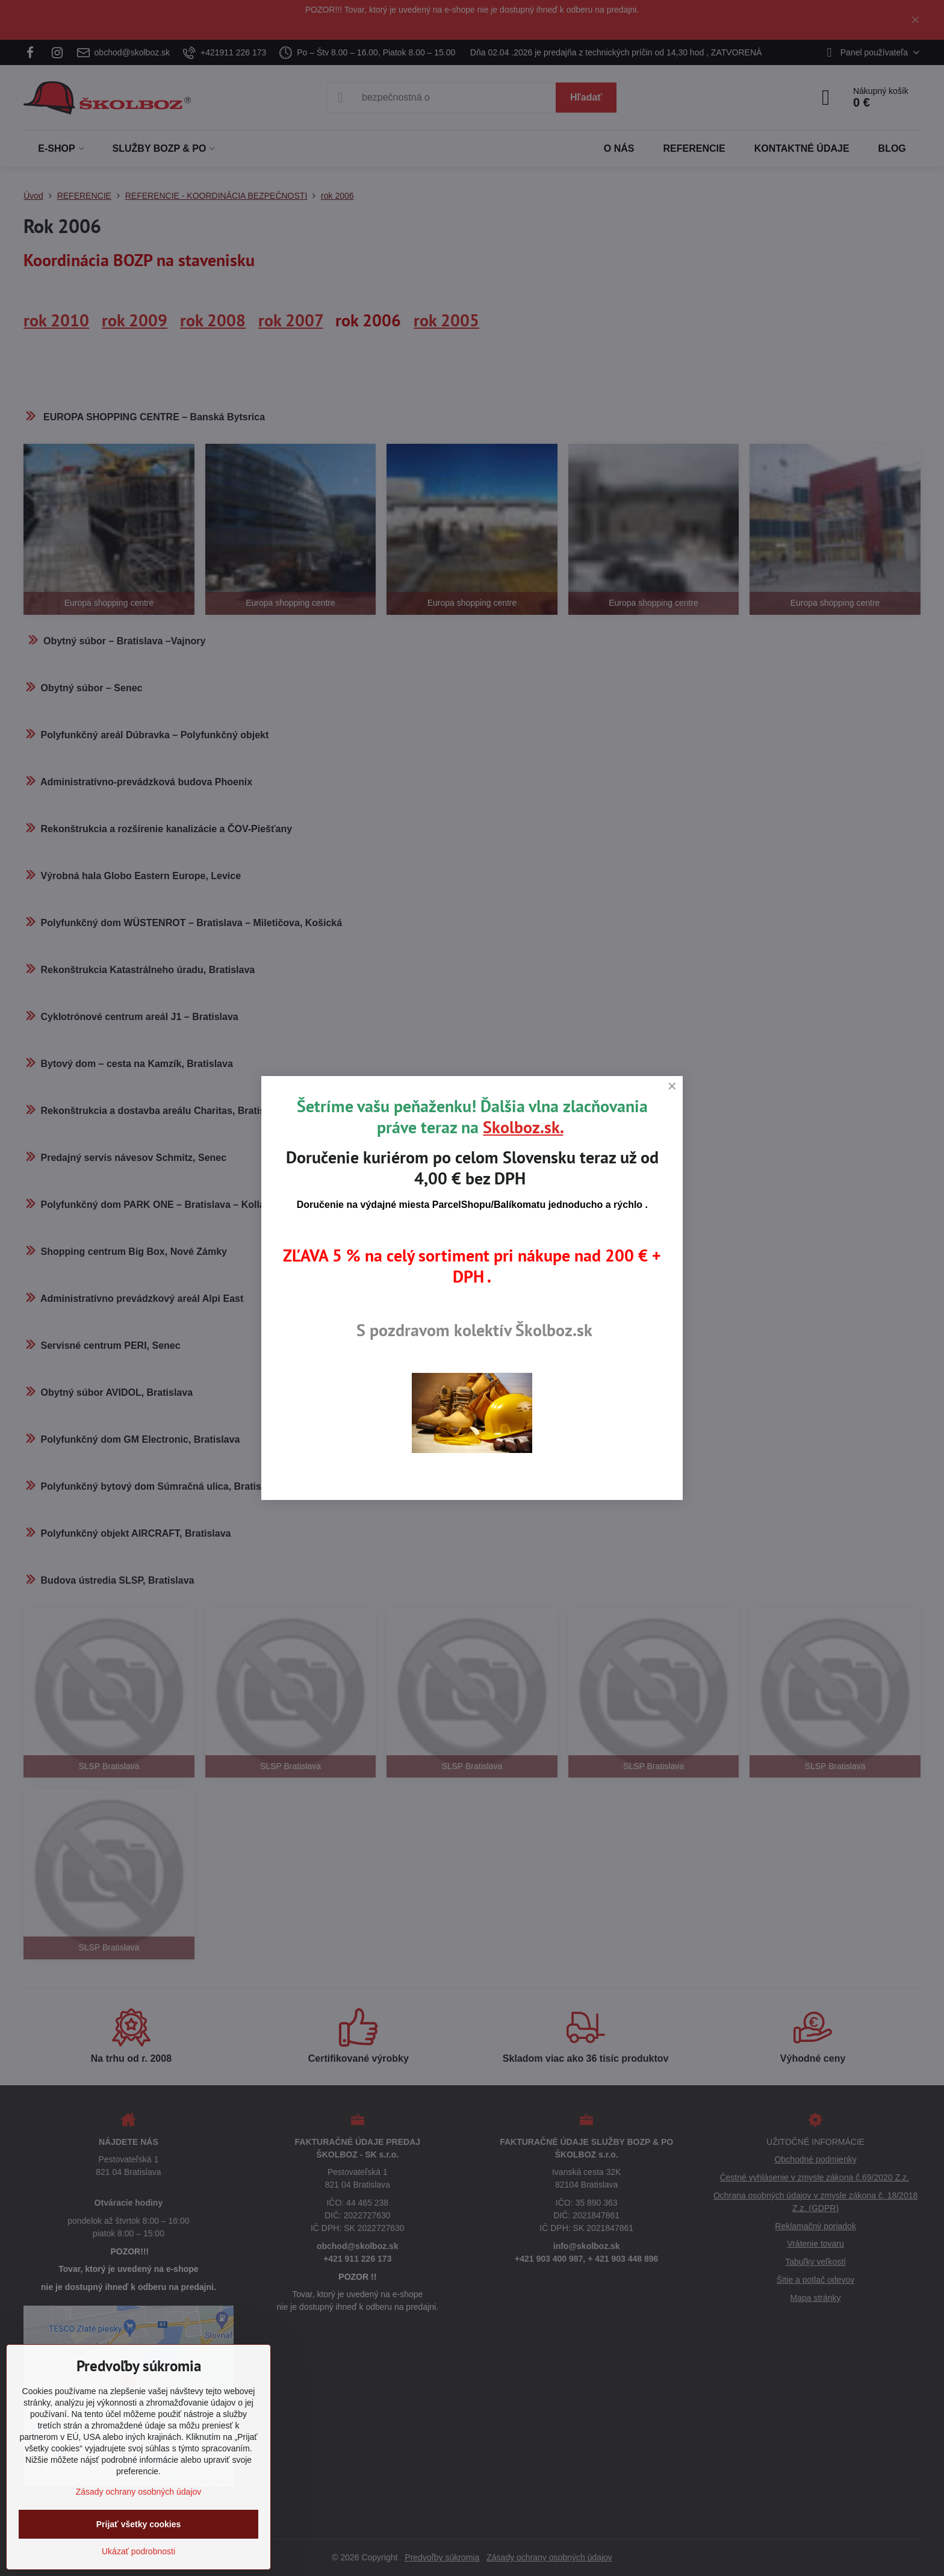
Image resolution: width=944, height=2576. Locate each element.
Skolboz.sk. (523, 1127)
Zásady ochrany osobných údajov (139, 2492)
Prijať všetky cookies (138, 2524)
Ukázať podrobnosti (138, 2551)
